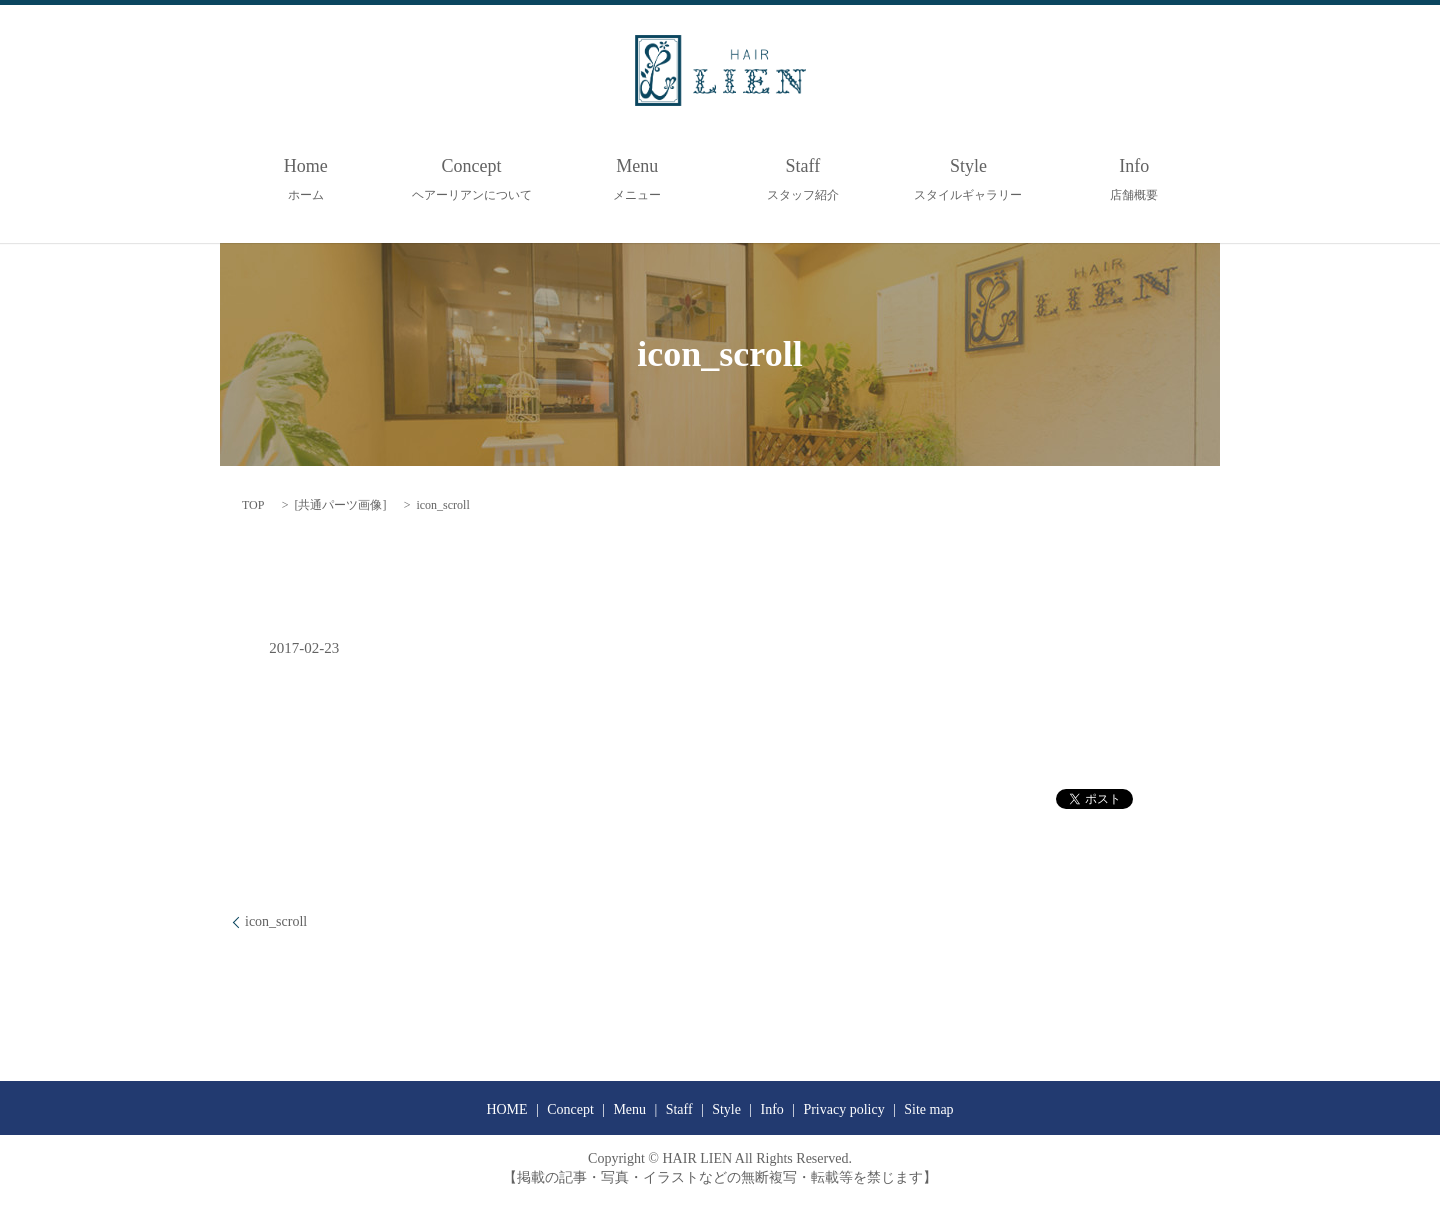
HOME (506, 1109)
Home (306, 179)
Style (968, 179)
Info (1134, 179)
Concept (472, 179)
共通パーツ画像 (340, 505)
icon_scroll (276, 921)
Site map (928, 1109)
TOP (253, 505)
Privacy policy (843, 1109)
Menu (637, 179)
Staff (803, 179)
